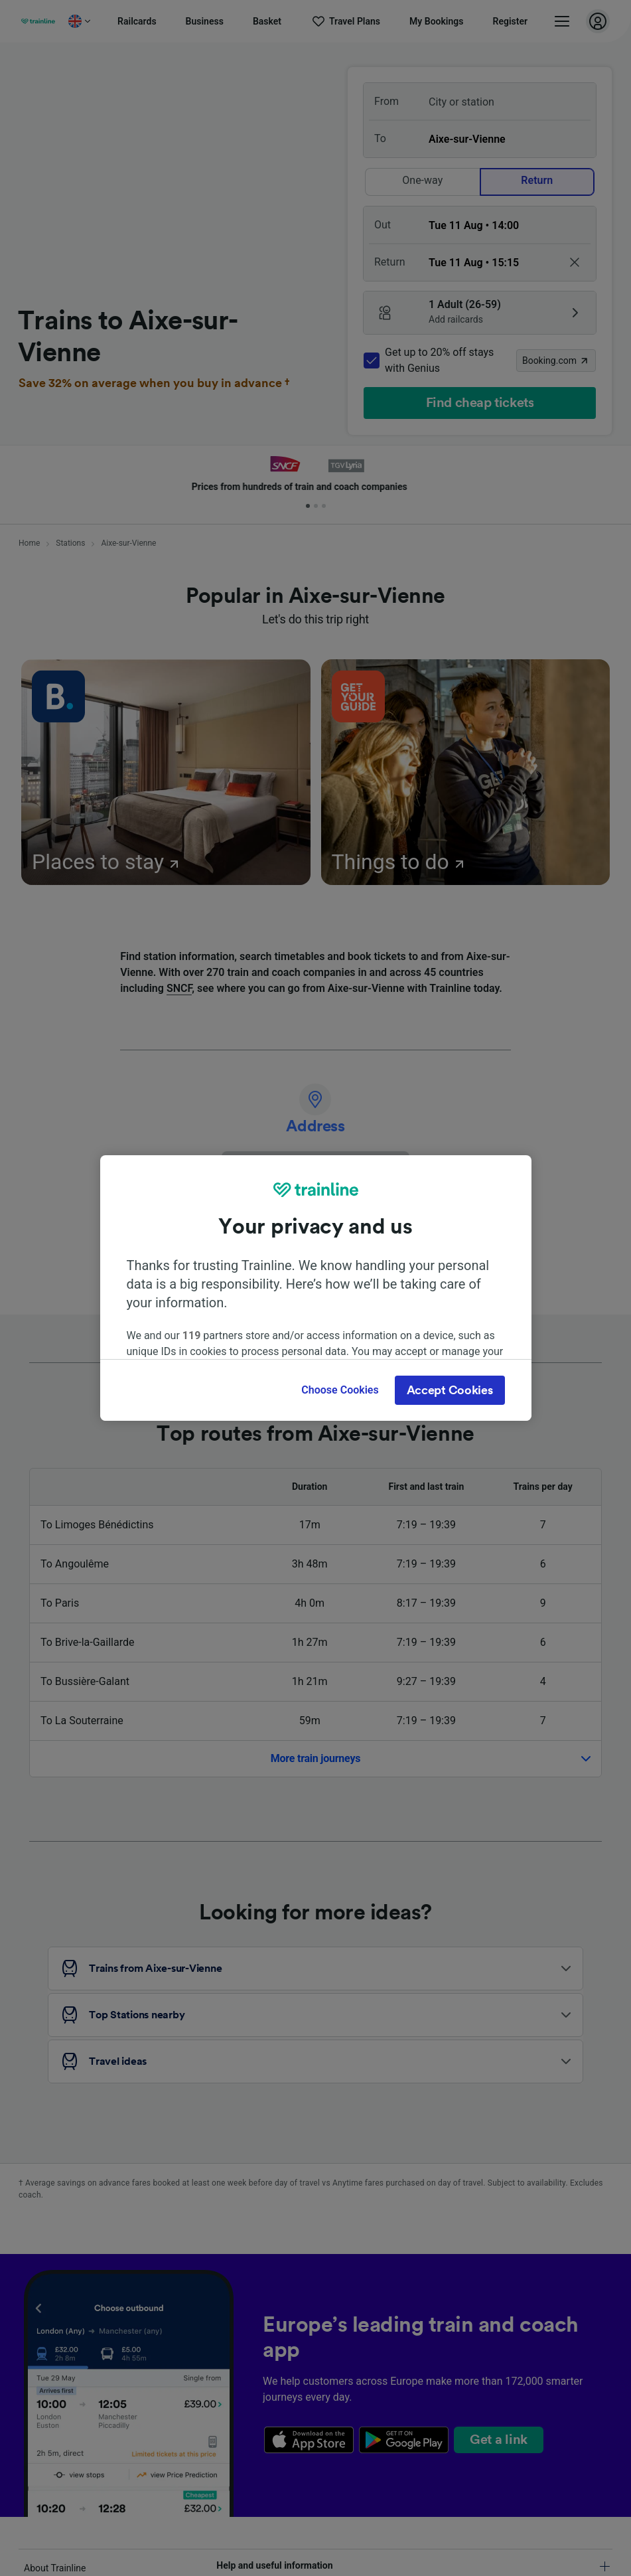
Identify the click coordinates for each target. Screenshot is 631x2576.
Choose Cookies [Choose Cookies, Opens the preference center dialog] (339, 1390)
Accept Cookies (450, 1390)
